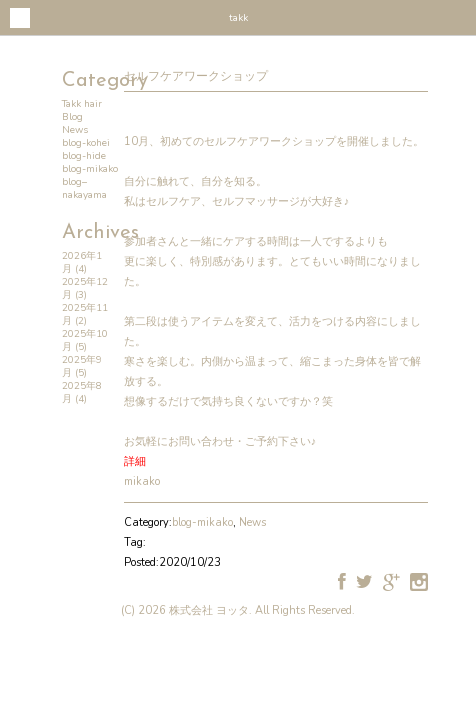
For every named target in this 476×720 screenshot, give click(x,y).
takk (238, 18)
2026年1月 (82, 262)
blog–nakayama (84, 188)
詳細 (135, 461)
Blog (72, 117)
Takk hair (82, 104)
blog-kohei (86, 143)
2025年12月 (85, 288)
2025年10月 (85, 340)
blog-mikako (90, 169)
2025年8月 (82, 392)
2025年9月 (82, 366)
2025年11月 (85, 314)
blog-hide (84, 156)
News (75, 130)
